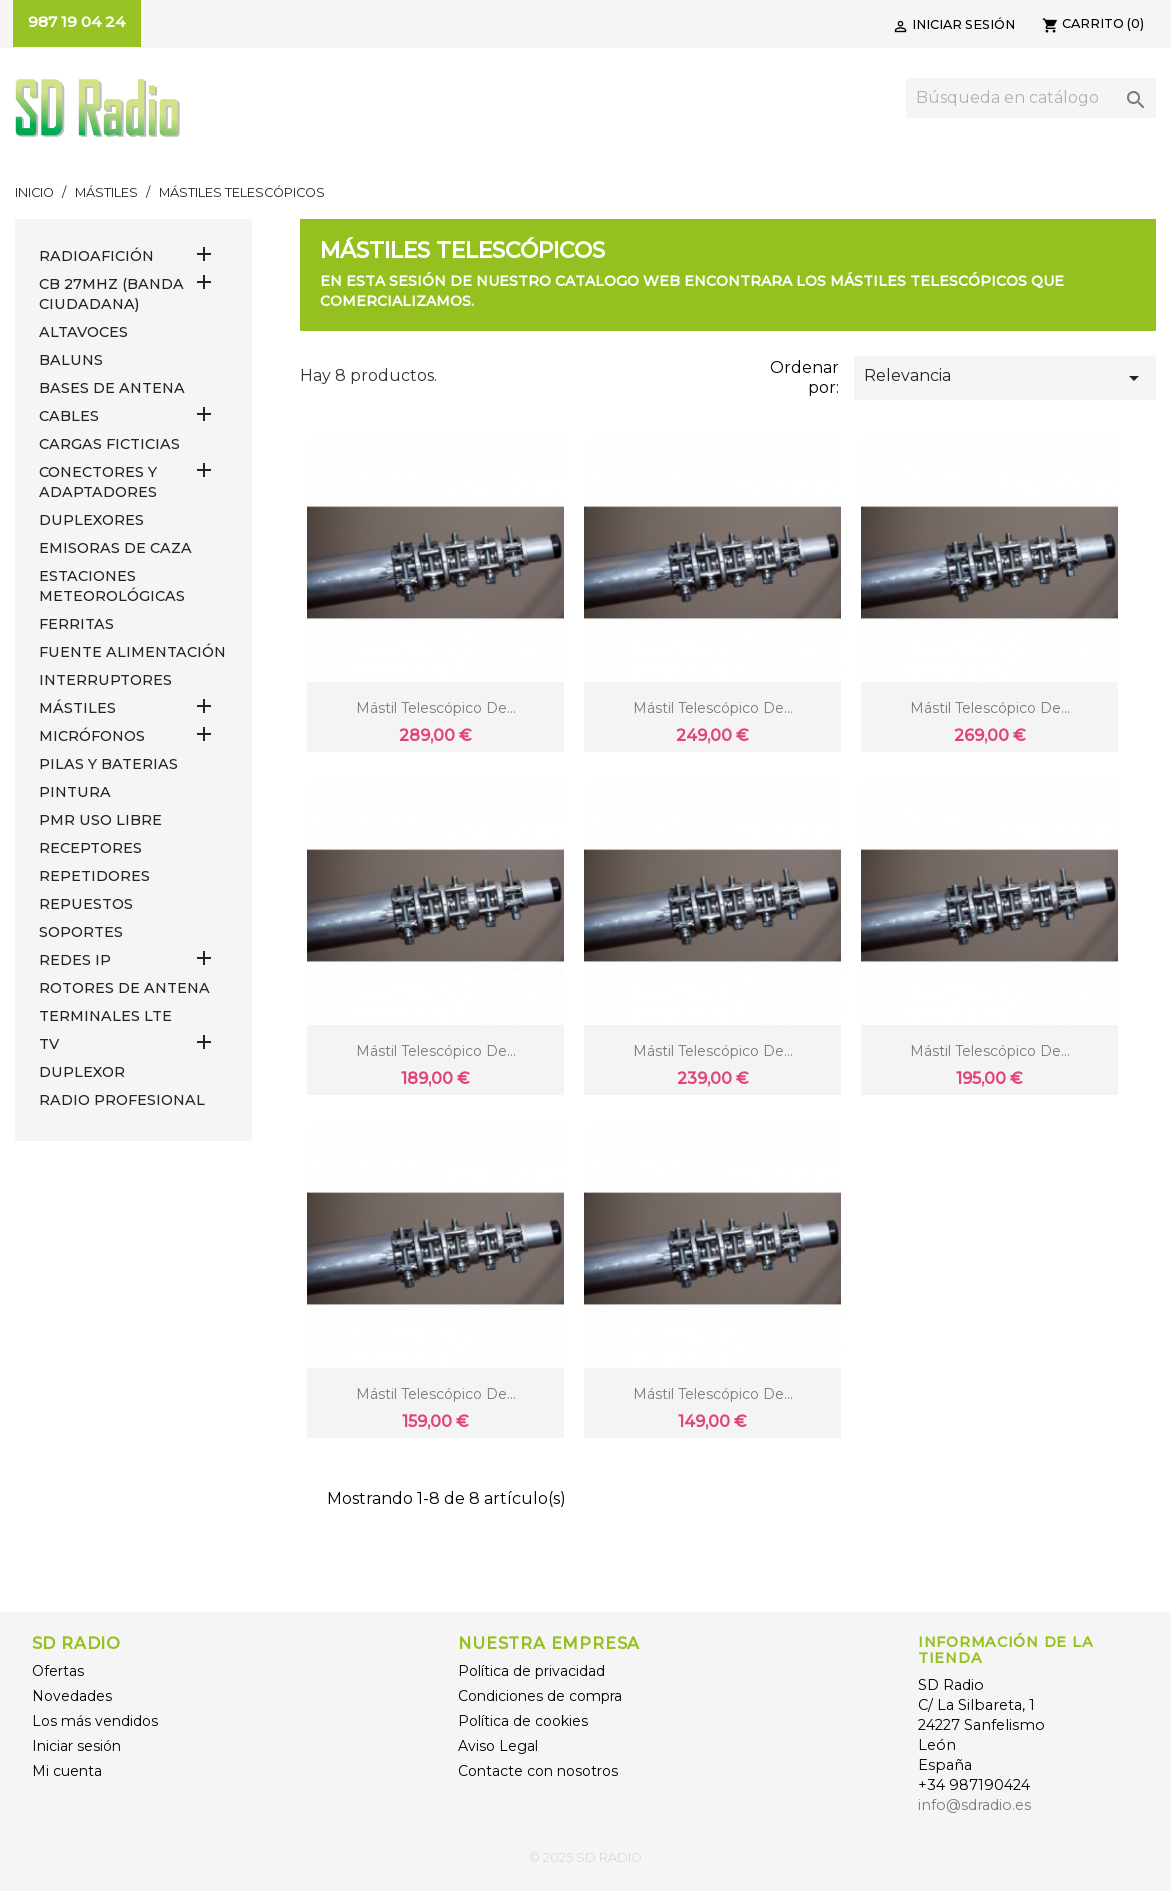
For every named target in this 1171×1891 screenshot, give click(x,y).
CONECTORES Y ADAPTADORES (98, 482)
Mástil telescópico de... (436, 708)
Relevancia (1005, 378)
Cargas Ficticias (109, 444)
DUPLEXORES (91, 520)
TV (49, 1044)
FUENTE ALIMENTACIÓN (132, 652)
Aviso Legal (498, 1746)
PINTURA (75, 792)
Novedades (72, 1696)
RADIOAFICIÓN (96, 256)
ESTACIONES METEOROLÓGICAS (112, 586)
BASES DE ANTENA (112, 388)
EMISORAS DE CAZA (115, 548)
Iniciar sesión (76, 1746)
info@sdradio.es (974, 1805)
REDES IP (75, 960)
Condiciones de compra (540, 1696)
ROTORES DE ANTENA (124, 988)
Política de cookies (523, 1721)
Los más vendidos (95, 1721)
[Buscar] (1031, 98)
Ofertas (58, 1671)
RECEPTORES (90, 848)
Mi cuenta (67, 1771)
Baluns (71, 360)
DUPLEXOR (82, 1072)
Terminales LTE (105, 1016)
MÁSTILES (77, 708)
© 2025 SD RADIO (585, 1857)
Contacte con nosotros (538, 1771)
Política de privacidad (531, 1671)
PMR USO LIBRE (100, 820)
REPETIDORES (94, 876)
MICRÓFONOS (92, 736)
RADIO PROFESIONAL (122, 1100)
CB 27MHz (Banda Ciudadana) (111, 294)
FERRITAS (76, 624)
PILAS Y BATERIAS (108, 764)
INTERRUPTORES (105, 680)
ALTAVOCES (83, 332)
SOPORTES (81, 932)
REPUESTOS (86, 904)
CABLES (69, 416)
